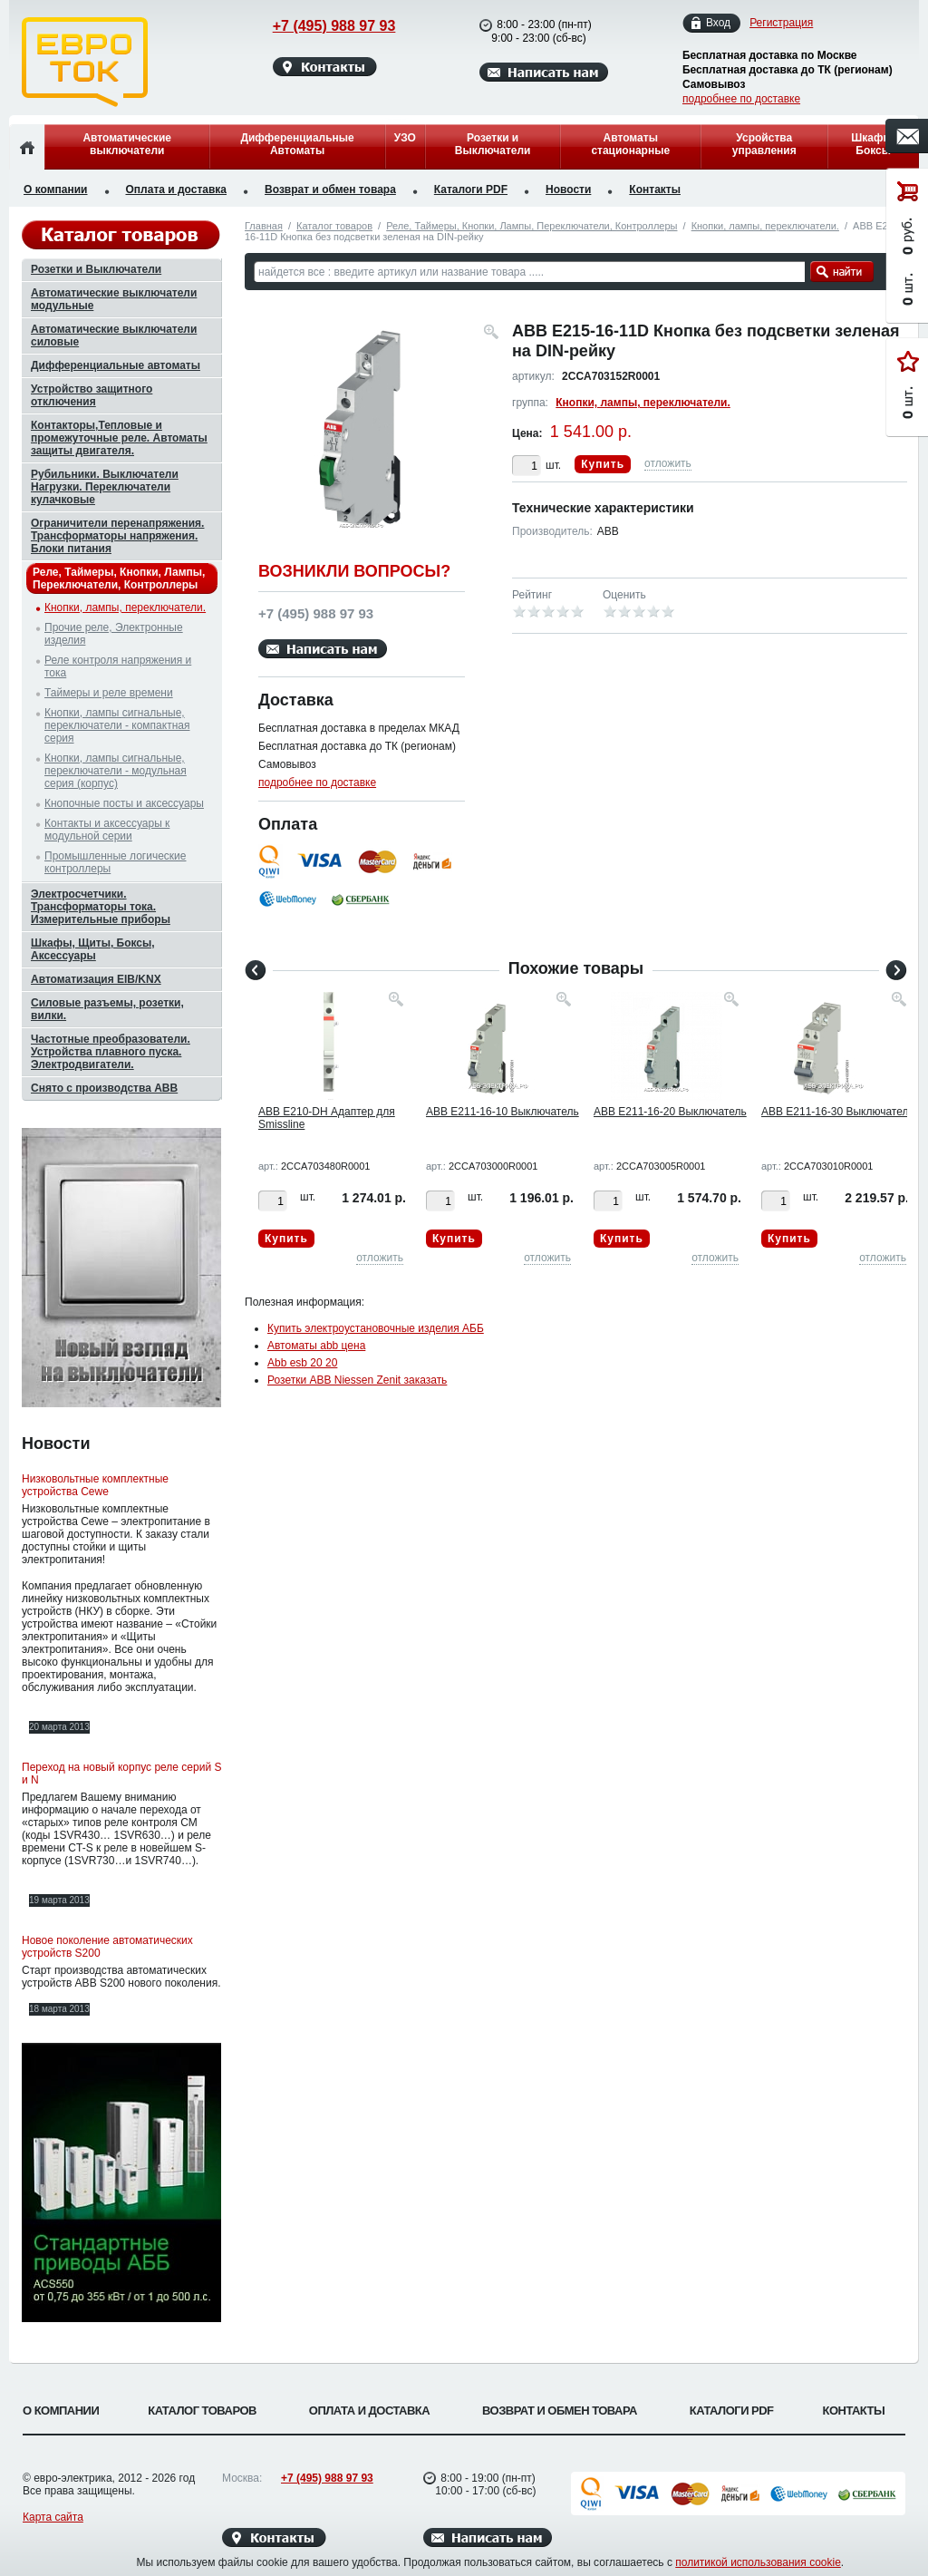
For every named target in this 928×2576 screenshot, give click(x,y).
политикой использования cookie (758, 2562)
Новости (568, 189)
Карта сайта (53, 2517)
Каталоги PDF (471, 189)
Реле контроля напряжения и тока (117, 666)
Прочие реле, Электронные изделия (113, 633)
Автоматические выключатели (126, 144)
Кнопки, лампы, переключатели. (765, 225)
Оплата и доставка (176, 189)
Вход (718, 23)
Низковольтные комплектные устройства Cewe (95, 1485)
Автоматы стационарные (630, 144)
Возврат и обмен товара (330, 189)
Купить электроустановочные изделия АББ (375, 1328)
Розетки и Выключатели (493, 144)
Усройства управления (764, 144)
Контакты (655, 189)
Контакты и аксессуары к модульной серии (106, 829)
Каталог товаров (334, 225)
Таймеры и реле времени (108, 692)
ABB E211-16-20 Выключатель (670, 1111)
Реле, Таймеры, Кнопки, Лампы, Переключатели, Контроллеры (531, 225)
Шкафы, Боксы (873, 144)
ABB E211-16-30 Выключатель (837, 1111)
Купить (602, 464)
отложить (667, 463)
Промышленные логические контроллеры (115, 862)
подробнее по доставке (741, 98)
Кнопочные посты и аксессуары (124, 803)
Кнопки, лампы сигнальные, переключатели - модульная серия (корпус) (115, 771)
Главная (264, 225)
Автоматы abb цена (316, 1345)
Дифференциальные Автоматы (296, 144)
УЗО (405, 137)
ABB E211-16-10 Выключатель (502, 1111)
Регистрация (781, 22)
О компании (56, 189)
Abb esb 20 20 (302, 1362)
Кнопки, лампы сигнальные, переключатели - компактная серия (116, 725)
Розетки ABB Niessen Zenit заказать (357, 1380)
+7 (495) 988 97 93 (317, 26)
